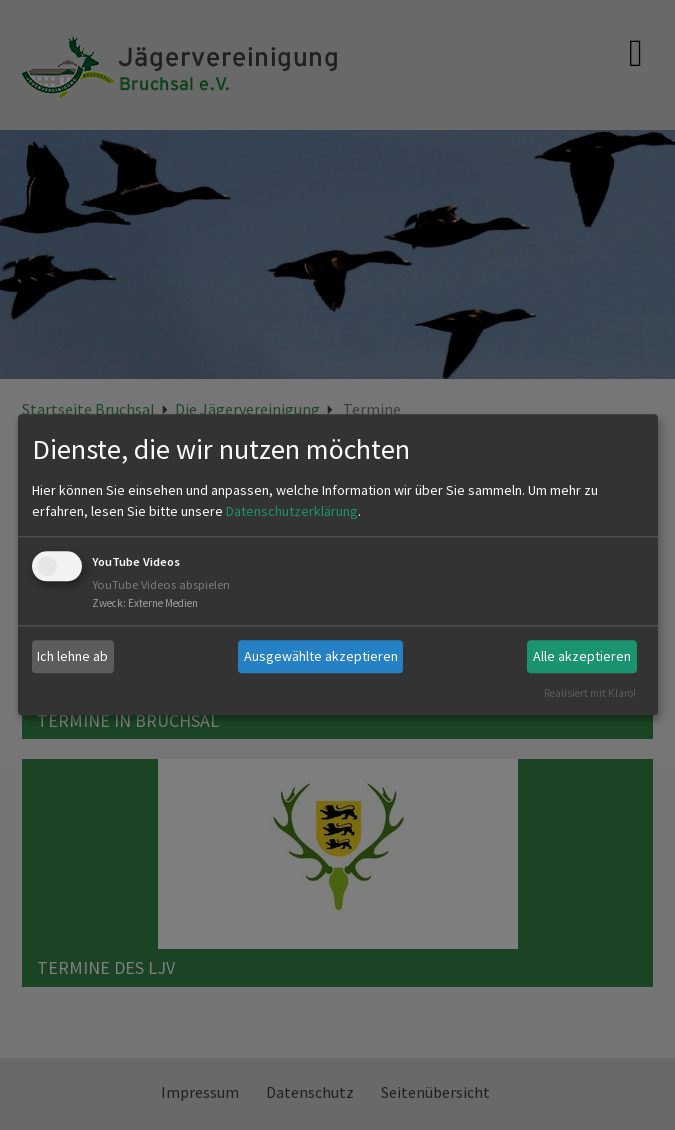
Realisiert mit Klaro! (590, 693)
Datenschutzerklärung (292, 511)
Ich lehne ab (72, 656)
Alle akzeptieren (582, 656)
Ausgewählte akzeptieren (321, 656)
